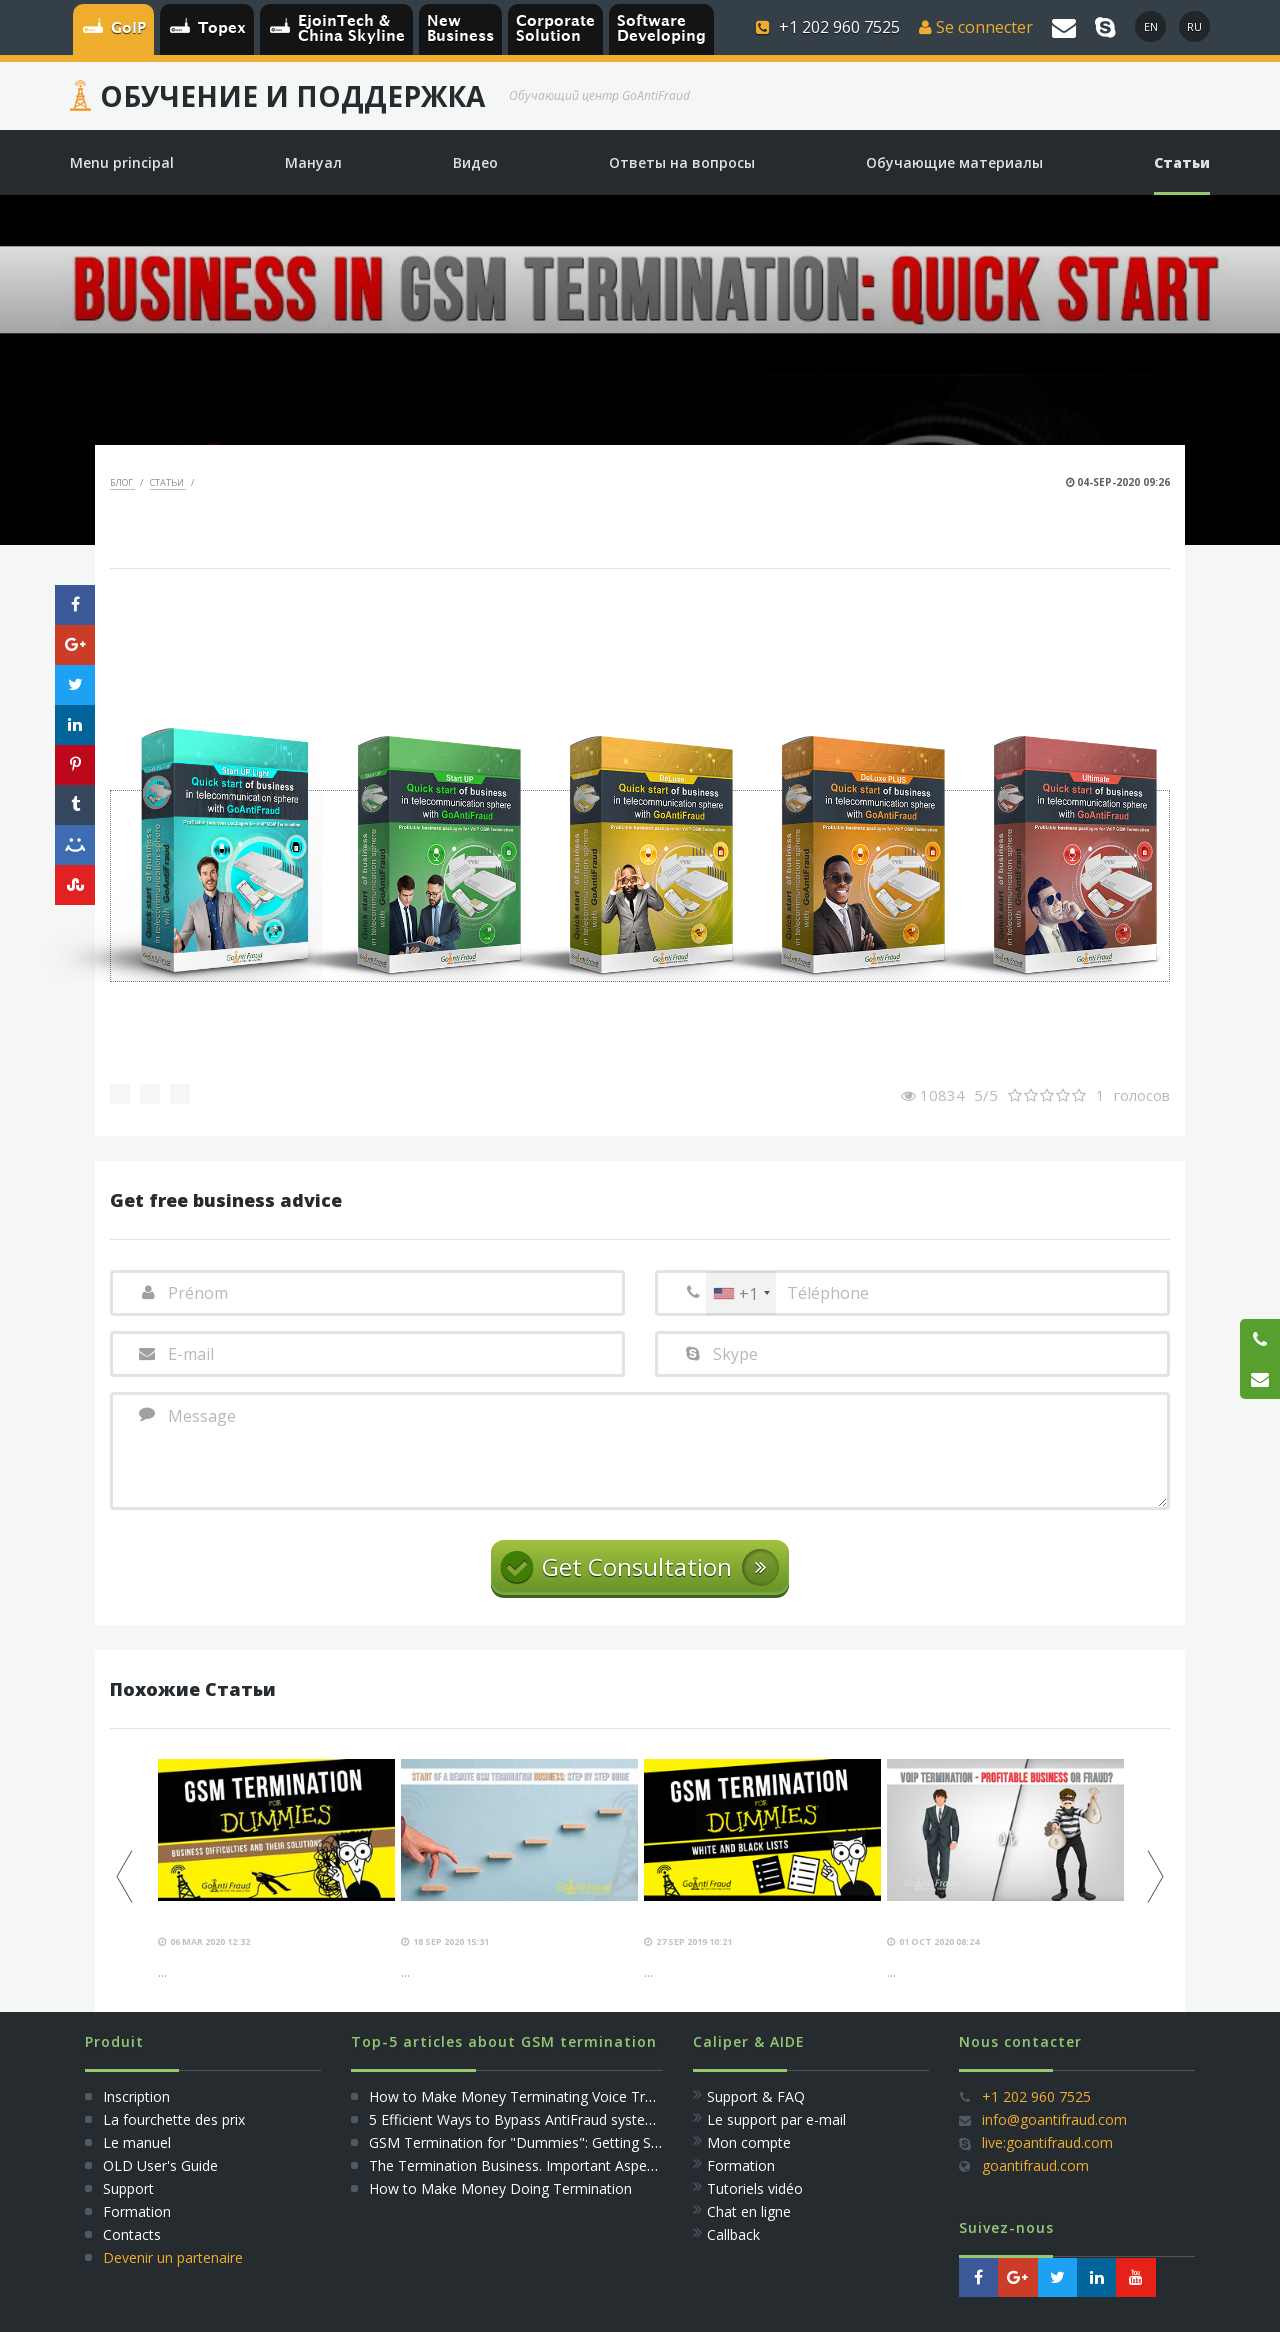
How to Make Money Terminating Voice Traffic (521, 2096)
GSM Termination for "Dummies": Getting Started (529, 2142)
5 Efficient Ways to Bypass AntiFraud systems (517, 2119)
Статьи (168, 482)
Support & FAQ (756, 2096)
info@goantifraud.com (1054, 2119)
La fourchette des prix (174, 2119)
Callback (733, 2234)
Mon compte (749, 2142)
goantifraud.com (1035, 2165)
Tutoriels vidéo (755, 2188)
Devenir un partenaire (173, 2257)
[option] (276, 1870)
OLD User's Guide (160, 2165)
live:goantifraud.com (1047, 2142)
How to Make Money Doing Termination (500, 2188)
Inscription (134, 2096)
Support (128, 2188)
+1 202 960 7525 (1036, 2096)
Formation (137, 2211)
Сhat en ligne (749, 2211)
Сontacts (132, 2234)
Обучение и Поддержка (292, 96)
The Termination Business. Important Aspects (517, 2165)
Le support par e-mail (776, 2119)
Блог (122, 482)
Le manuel (137, 2142)
